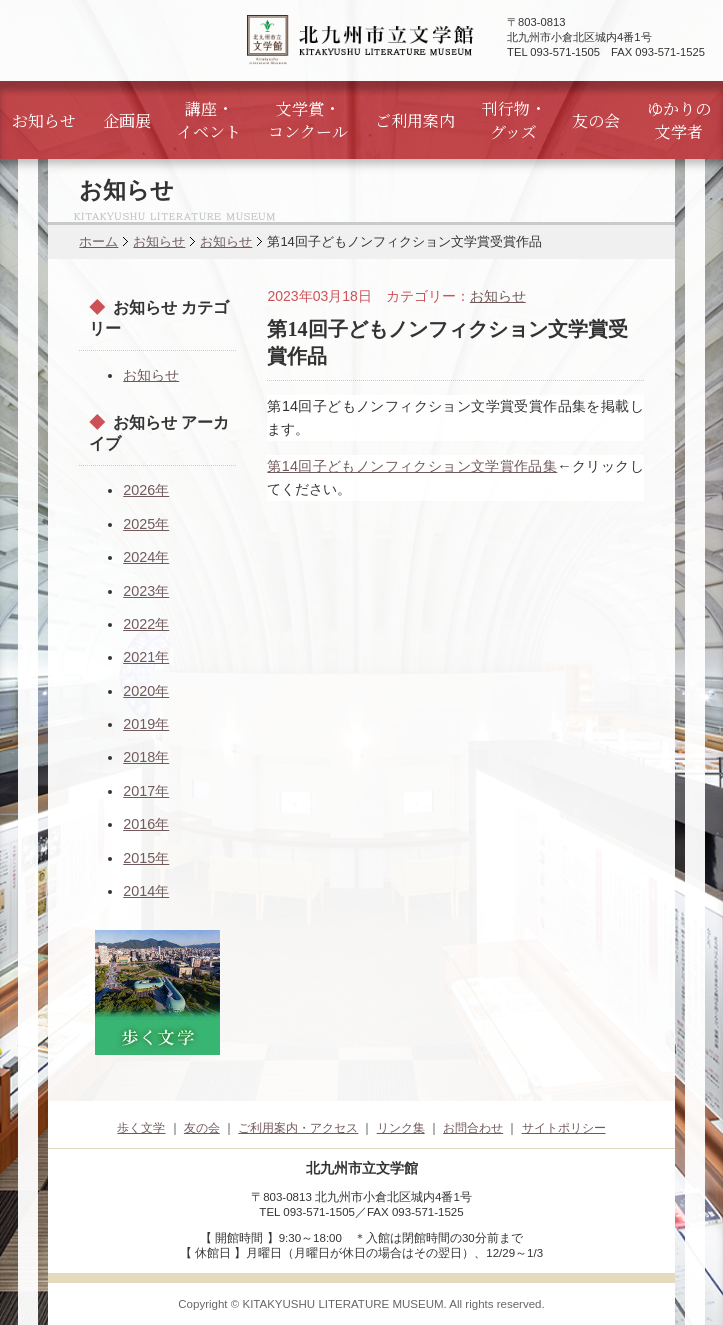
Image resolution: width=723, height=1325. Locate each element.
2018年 (146, 757)
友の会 (596, 120)
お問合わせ (473, 1128)
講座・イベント (209, 120)
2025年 (146, 524)
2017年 (146, 791)
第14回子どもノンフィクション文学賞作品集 (412, 466)
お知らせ (44, 120)
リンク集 (401, 1128)
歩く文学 (141, 1128)
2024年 (146, 557)
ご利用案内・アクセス (298, 1128)
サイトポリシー (564, 1128)
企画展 (127, 120)
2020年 (146, 691)
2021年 (146, 657)
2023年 (146, 591)
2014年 (146, 891)
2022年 (146, 624)
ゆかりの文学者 (679, 120)
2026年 (146, 490)
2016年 (146, 824)
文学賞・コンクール (308, 120)
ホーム (98, 241)
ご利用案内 (415, 120)
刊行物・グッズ (514, 120)
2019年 (146, 724)
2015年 (146, 858)
